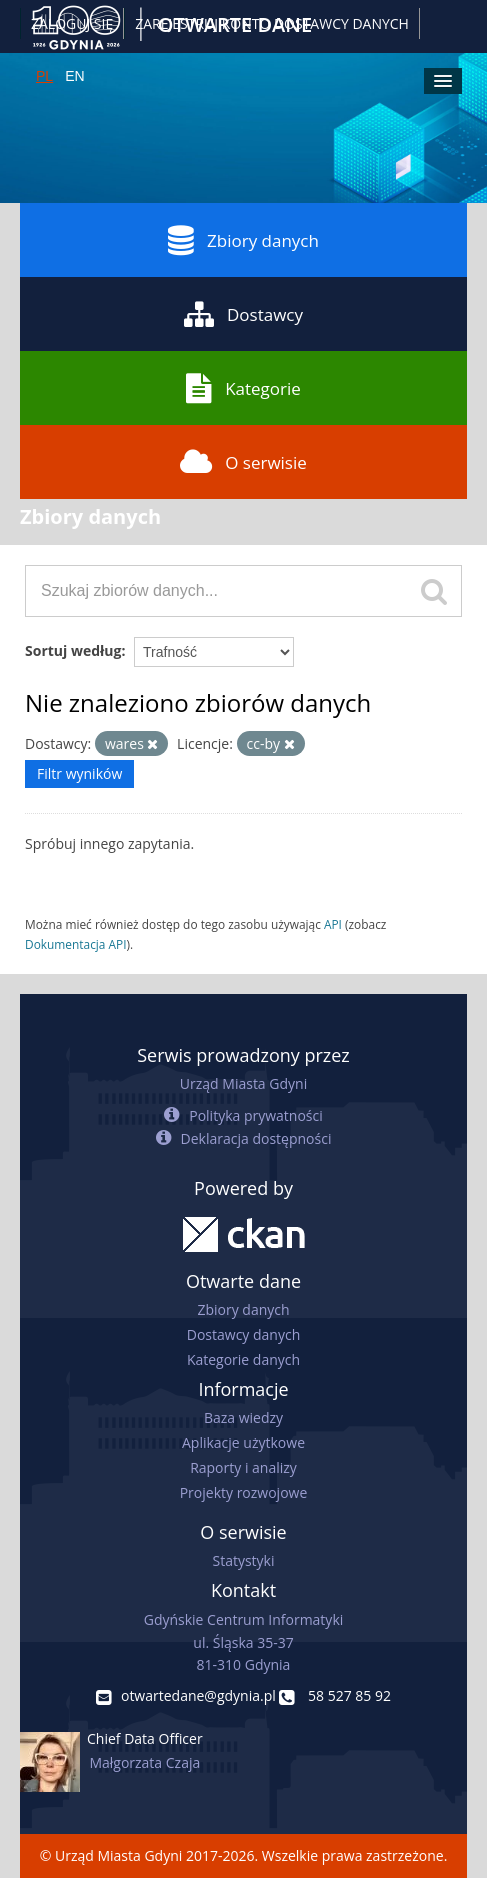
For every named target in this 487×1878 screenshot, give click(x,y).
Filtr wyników (79, 773)
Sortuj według (73, 650)
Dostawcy (243, 314)
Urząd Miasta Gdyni (243, 1083)
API (333, 924)
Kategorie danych (243, 1359)
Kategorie (243, 388)
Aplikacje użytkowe (243, 1442)
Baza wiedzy (243, 1417)
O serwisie (243, 462)
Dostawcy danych (243, 1334)
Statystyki (243, 1560)
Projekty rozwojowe (244, 1492)
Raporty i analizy (243, 1467)
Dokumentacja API (76, 944)
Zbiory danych (243, 240)
